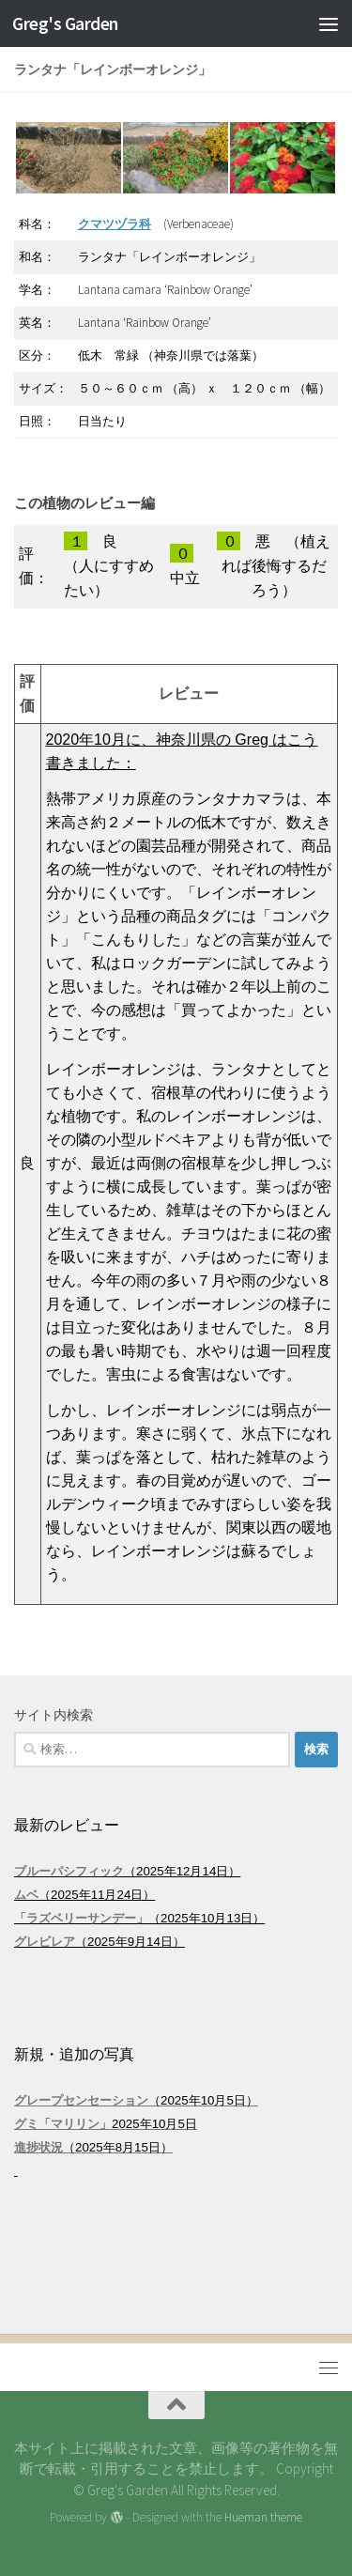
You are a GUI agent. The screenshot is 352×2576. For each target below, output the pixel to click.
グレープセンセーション (81, 2100)
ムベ (26, 1895)
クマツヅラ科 (114, 224)
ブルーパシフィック (69, 1871)
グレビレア (44, 1942)
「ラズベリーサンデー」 (81, 1918)
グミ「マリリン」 (63, 2124)
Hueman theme (263, 2517)
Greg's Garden (65, 23)
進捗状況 (38, 2147)
